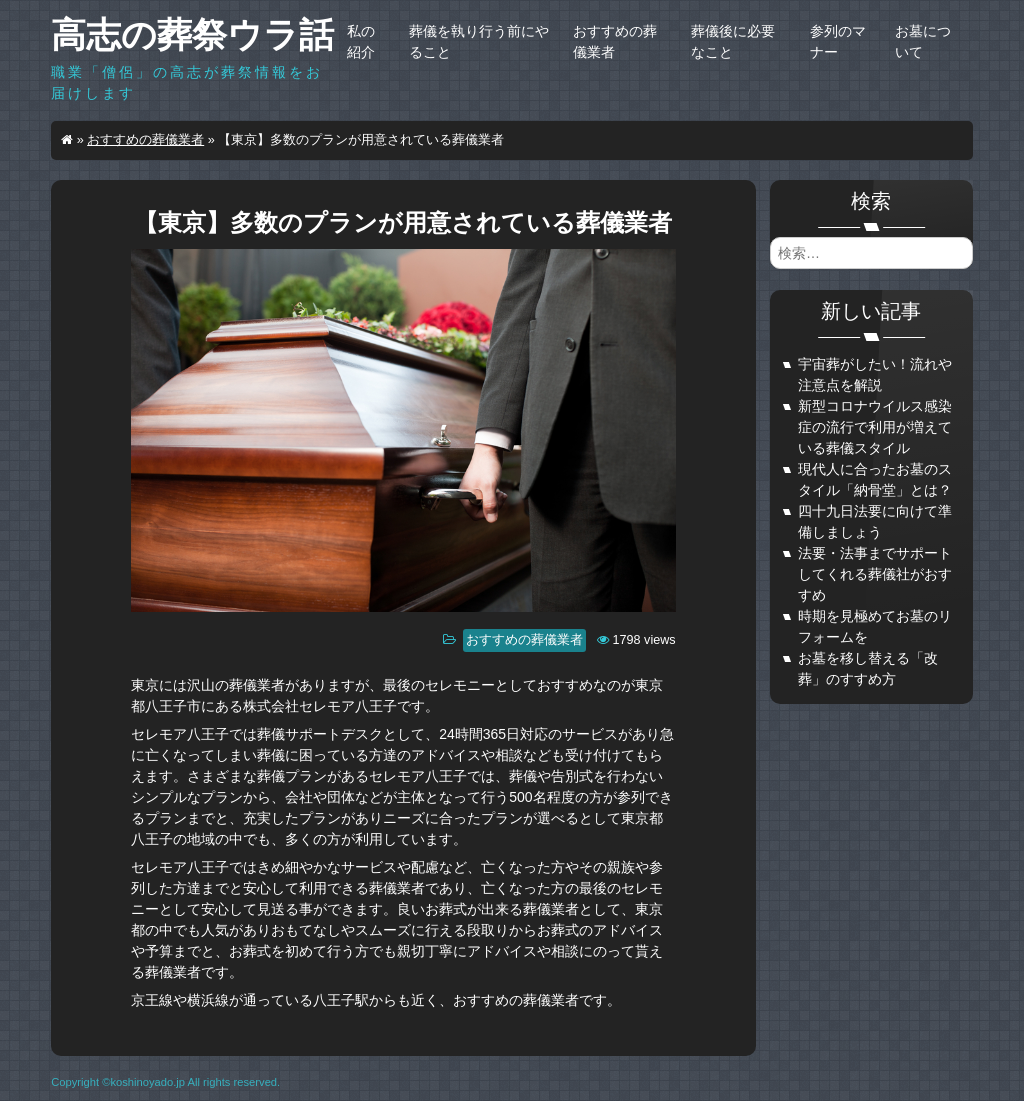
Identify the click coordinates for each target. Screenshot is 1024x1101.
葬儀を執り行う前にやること (479, 41)
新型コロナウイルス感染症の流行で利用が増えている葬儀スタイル (875, 427)
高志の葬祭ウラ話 (192, 34)
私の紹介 (361, 41)
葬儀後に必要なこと (733, 41)
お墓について (923, 41)
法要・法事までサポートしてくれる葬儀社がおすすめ (875, 574)
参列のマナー (838, 41)
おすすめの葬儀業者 (615, 41)
